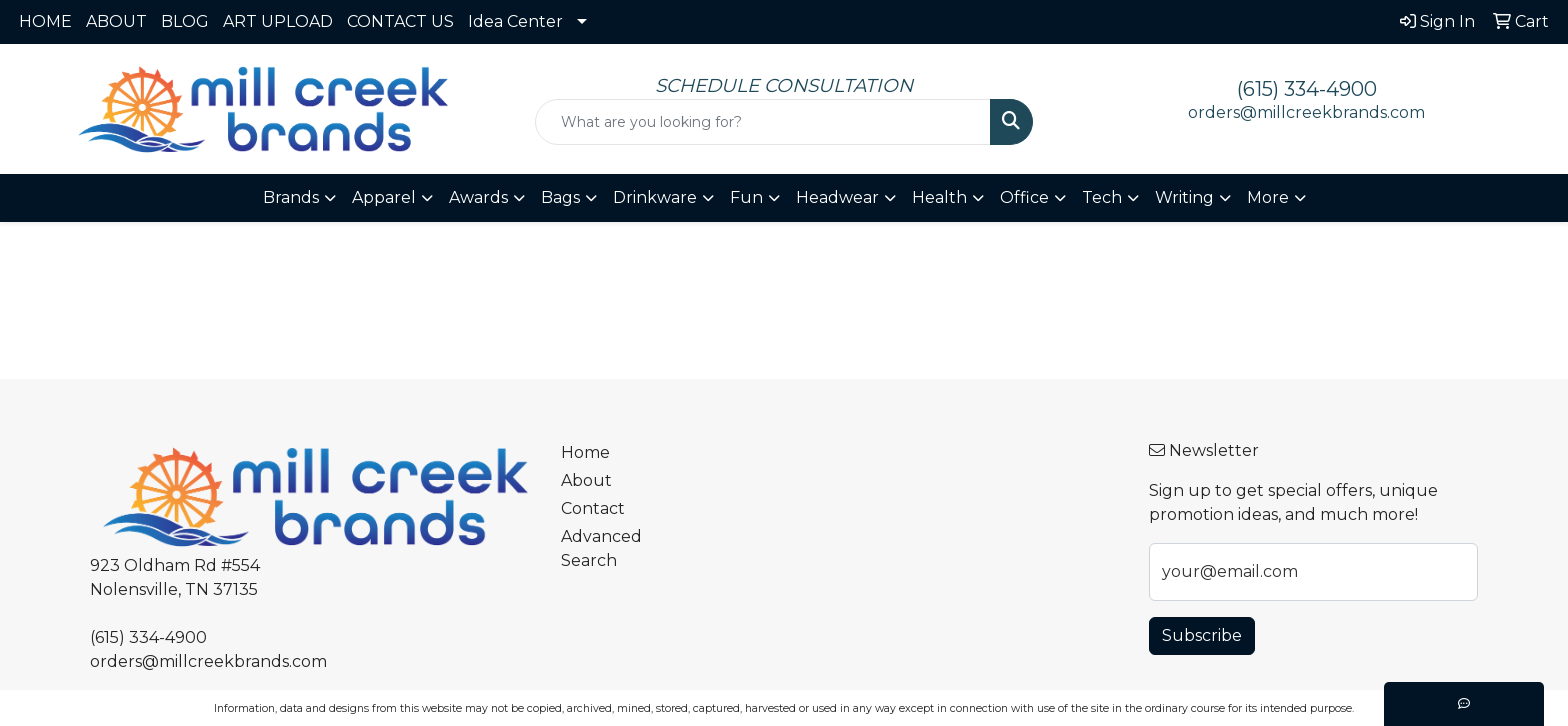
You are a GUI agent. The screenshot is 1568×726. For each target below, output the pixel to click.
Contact (593, 508)
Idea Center (515, 21)
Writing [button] (1184, 197)
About (586, 480)
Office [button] (1024, 197)
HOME (45, 21)
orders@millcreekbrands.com (1306, 112)
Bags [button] (560, 197)
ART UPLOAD (278, 21)
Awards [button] (478, 197)
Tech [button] (1102, 197)
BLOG (185, 21)
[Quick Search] (763, 122)
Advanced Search (601, 548)
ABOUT (116, 21)
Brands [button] (291, 197)
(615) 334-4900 (1307, 89)
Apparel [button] (384, 197)
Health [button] (939, 197)
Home (585, 452)
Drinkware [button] (655, 197)
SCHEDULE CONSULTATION (784, 85)
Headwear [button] (837, 197)
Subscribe (1202, 635)
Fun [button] (746, 197)
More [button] (1268, 197)
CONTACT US (400, 21)
